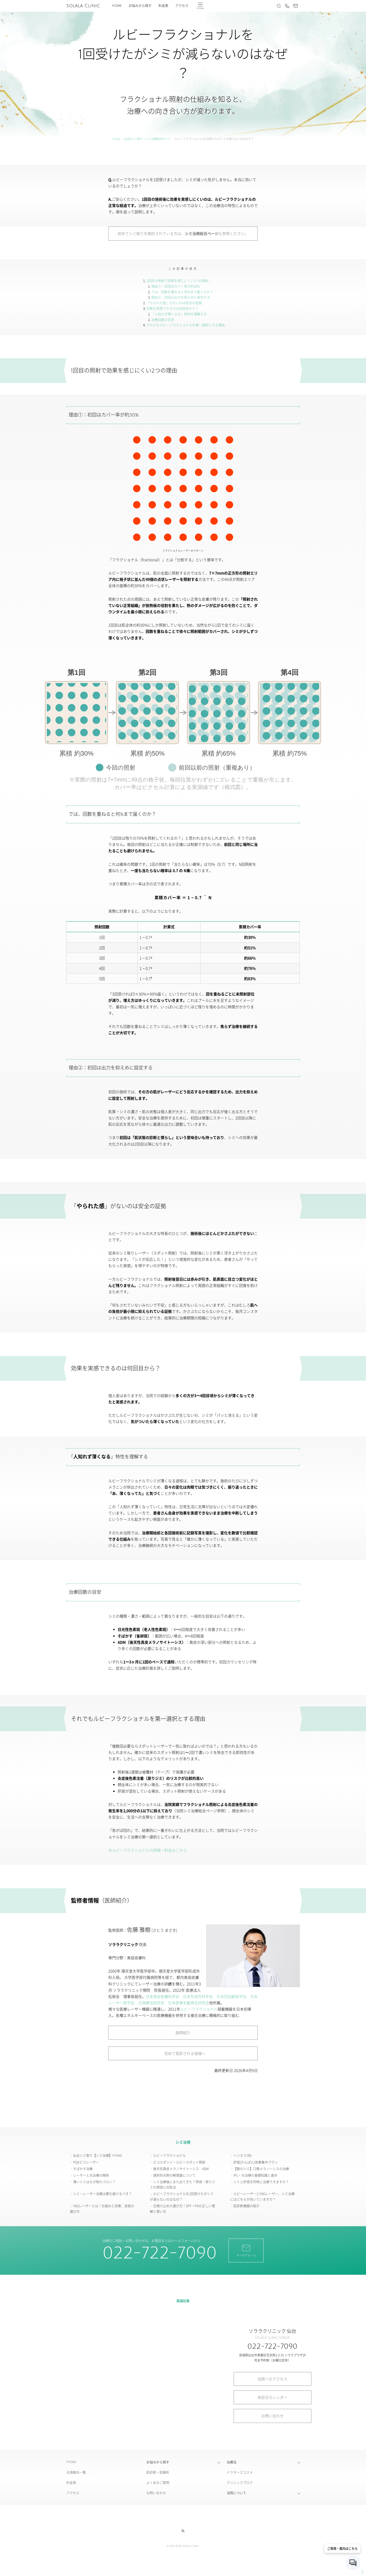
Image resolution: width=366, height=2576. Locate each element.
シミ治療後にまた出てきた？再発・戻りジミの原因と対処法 (182, 2184)
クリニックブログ (240, 2482)
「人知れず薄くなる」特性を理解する (179, 314)
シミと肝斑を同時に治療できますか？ (261, 2181)
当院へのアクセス (272, 2379)
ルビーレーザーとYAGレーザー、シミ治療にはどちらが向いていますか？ (262, 2196)
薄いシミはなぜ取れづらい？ (94, 2181)
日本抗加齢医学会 (231, 1996)
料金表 (163, 5)
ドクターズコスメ (240, 2472)
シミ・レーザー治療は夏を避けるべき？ (102, 2193)
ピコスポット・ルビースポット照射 (179, 2162)
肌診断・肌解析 (157, 2472)
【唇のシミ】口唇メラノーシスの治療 (261, 2168)
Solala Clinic (83, 5)
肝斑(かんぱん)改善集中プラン (255, 2162)
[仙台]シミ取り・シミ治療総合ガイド (147, 139)
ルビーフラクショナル (199, 2009)
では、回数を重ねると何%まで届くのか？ (182, 291)
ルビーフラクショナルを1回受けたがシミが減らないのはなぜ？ (182, 2196)
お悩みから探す (140, 5)
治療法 (231, 2462)
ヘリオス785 (242, 2155)
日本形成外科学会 (198, 1996)
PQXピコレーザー (86, 2162)
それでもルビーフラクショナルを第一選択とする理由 (185, 324)
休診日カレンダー (272, 2397)
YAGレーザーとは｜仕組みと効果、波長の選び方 (102, 2208)
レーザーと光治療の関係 (91, 2175)
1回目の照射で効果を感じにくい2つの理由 (177, 280)
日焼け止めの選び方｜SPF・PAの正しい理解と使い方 (182, 2208)
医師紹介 (183, 2032)
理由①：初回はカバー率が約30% (175, 286)
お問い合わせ (272, 2415)
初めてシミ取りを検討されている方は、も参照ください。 (183, 233)
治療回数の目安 (162, 319)
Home (117, 5)
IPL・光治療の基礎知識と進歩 (255, 2175)
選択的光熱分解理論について (174, 2175)
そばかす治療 (83, 2168)
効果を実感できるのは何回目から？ (172, 308)
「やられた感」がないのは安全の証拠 (174, 302)
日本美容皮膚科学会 (162, 1996)
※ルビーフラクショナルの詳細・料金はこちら (147, 1850)
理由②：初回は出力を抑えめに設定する (180, 297)
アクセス (181, 5)
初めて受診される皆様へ (183, 2053)
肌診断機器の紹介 (246, 2205)
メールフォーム (246, 2250)
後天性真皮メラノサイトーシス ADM (181, 2168)
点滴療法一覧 (76, 2472)
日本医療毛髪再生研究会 (188, 2002)
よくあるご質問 (157, 2482)
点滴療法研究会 (151, 2002)
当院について (236, 2492)
